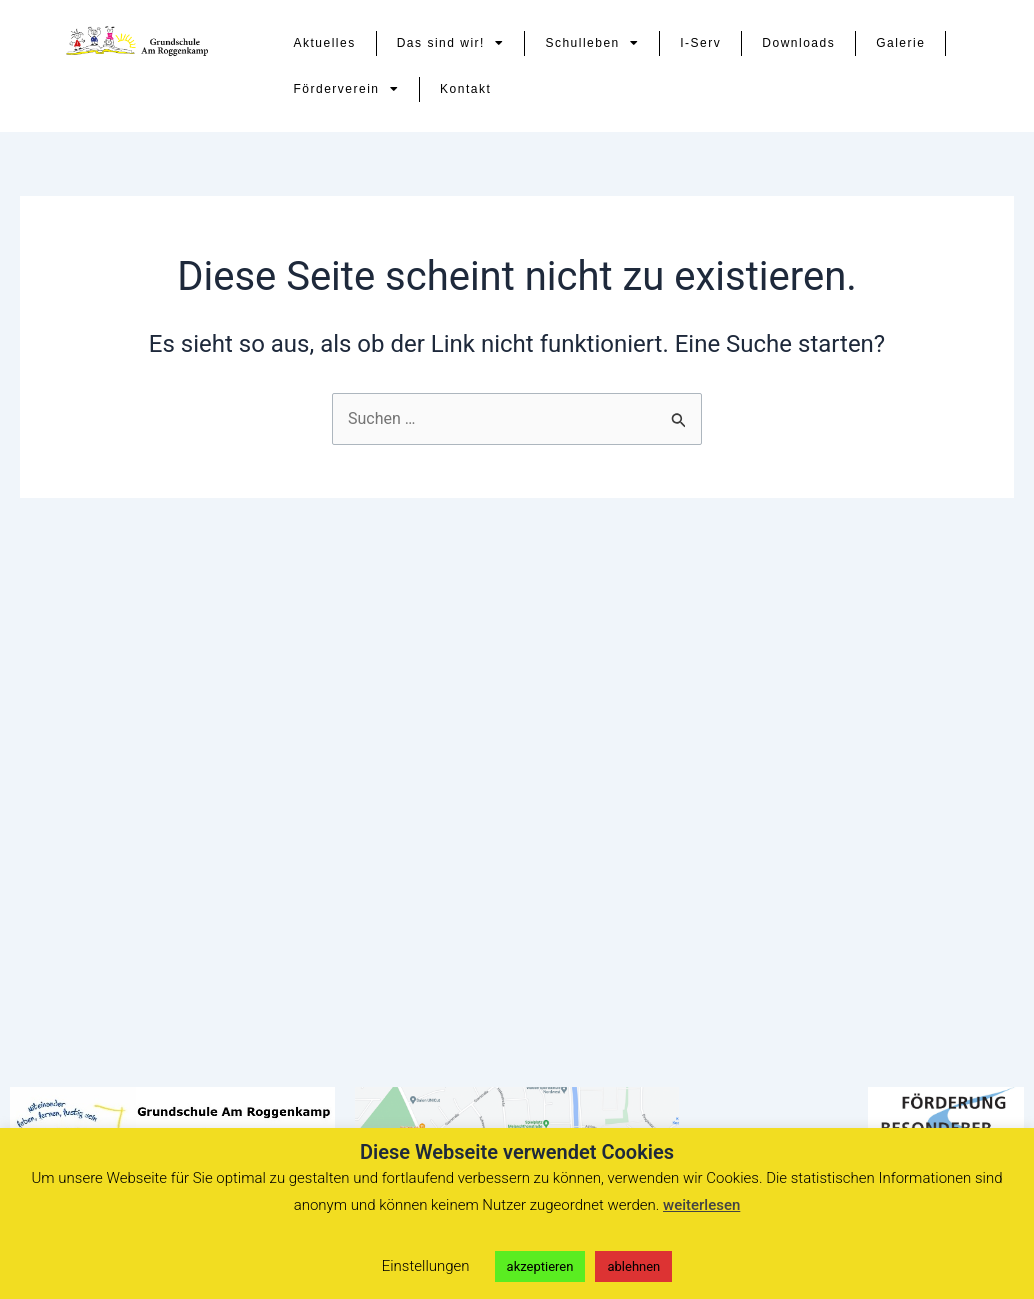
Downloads (798, 43)
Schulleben (592, 43)
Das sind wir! (451, 43)
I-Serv (700, 43)
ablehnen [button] (633, 1266)
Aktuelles (325, 43)
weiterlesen (701, 1205)
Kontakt (465, 89)
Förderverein (347, 89)
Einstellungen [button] (426, 1266)
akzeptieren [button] (540, 1266)
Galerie (900, 43)
